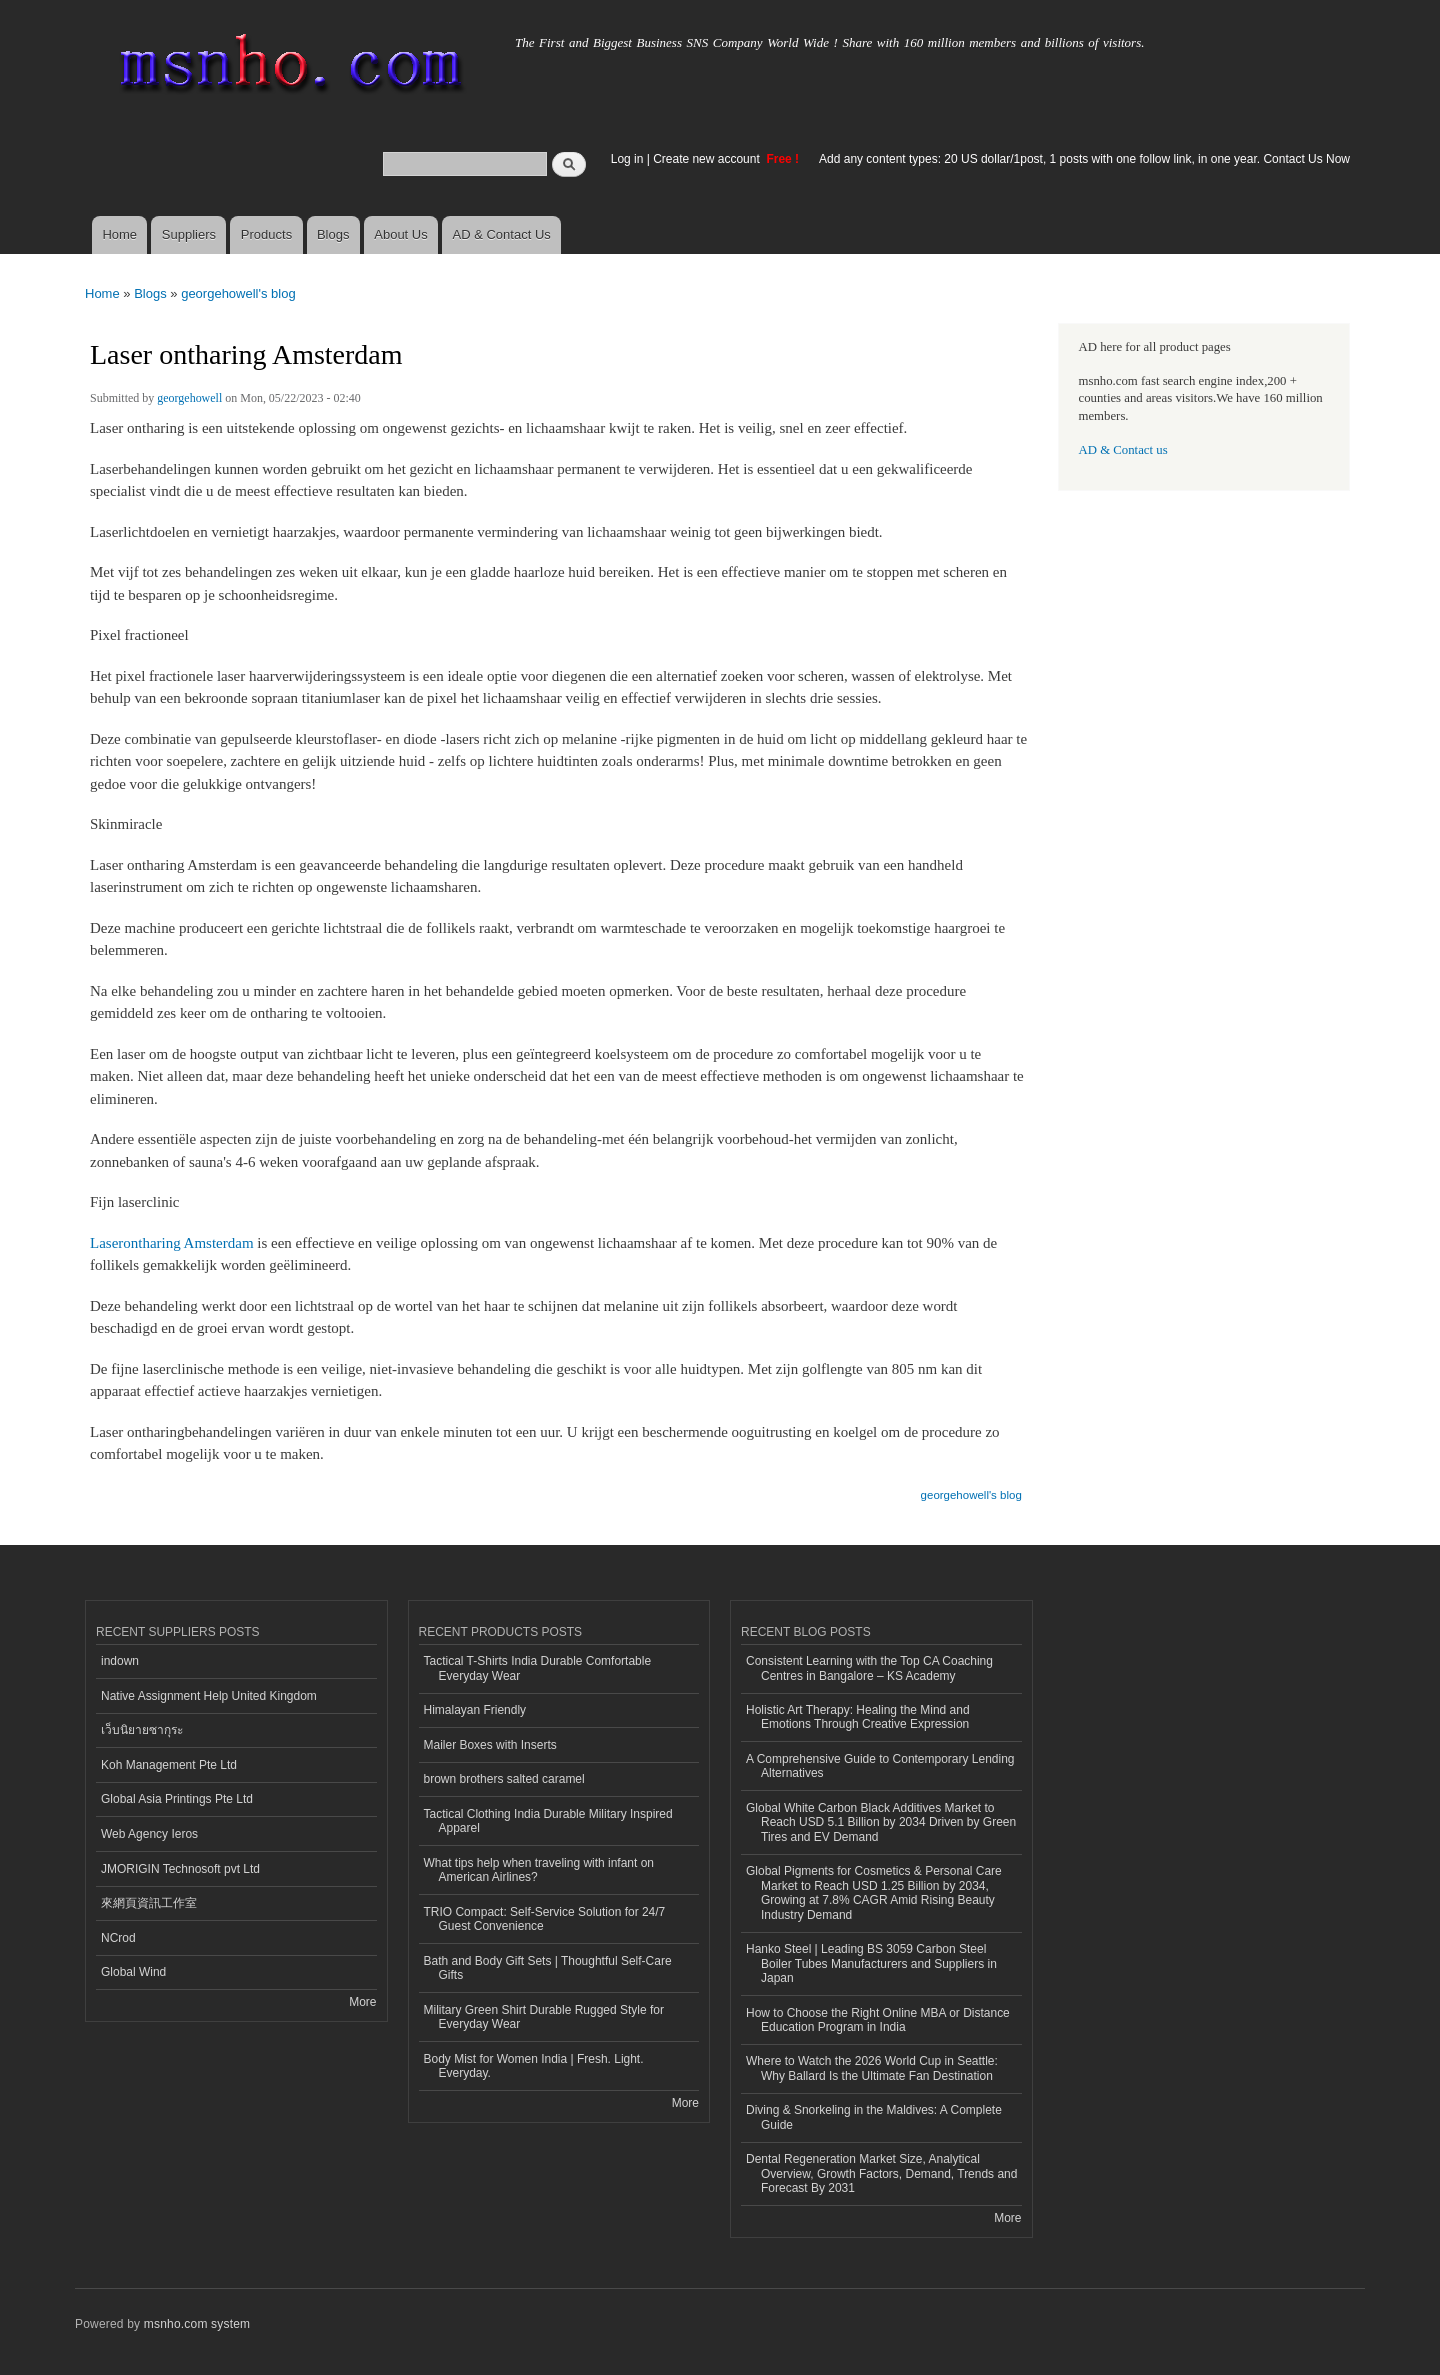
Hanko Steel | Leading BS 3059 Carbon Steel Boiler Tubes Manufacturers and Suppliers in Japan (871, 1963)
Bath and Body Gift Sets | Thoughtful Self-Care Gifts (548, 1968)
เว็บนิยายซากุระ (142, 1730)
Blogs (333, 234)
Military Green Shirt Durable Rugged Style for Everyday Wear (544, 2017)
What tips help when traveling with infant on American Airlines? (539, 1870)
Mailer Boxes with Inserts (490, 1745)
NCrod (118, 1938)
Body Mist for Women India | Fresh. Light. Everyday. (534, 2066)
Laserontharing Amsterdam (172, 1243)
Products (266, 234)
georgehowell (189, 398)
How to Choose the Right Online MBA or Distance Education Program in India (878, 2020)
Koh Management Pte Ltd (169, 1765)
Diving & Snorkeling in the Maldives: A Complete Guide (874, 2117)
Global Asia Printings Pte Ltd (177, 1799)
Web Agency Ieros (149, 1834)
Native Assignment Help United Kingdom (209, 1696)
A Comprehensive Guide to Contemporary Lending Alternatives (880, 1766)
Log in (627, 159)
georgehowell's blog (238, 293)
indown (120, 1661)
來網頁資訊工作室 (149, 1903)
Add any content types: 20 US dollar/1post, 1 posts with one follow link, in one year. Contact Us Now (1084, 159)
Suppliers (189, 234)
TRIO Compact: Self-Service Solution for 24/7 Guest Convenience (545, 1919)
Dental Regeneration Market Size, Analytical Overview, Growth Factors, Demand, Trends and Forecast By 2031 (881, 2173)
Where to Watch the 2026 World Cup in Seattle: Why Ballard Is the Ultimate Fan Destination (872, 2068)
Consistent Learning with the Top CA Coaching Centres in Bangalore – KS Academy (869, 1668)
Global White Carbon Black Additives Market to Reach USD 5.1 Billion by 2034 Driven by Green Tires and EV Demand (881, 1822)
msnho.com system (197, 2324)
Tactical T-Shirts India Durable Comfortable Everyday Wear (538, 1668)
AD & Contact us (1123, 450)
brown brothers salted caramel (504, 1779)
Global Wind (133, 1972)
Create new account (708, 159)
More (362, 2002)
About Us (400, 234)
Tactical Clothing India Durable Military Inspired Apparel (548, 1821)
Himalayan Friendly (475, 1710)
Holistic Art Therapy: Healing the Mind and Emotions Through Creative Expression (858, 1717)
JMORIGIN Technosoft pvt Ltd (180, 1869)
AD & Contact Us (502, 234)
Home (119, 234)
